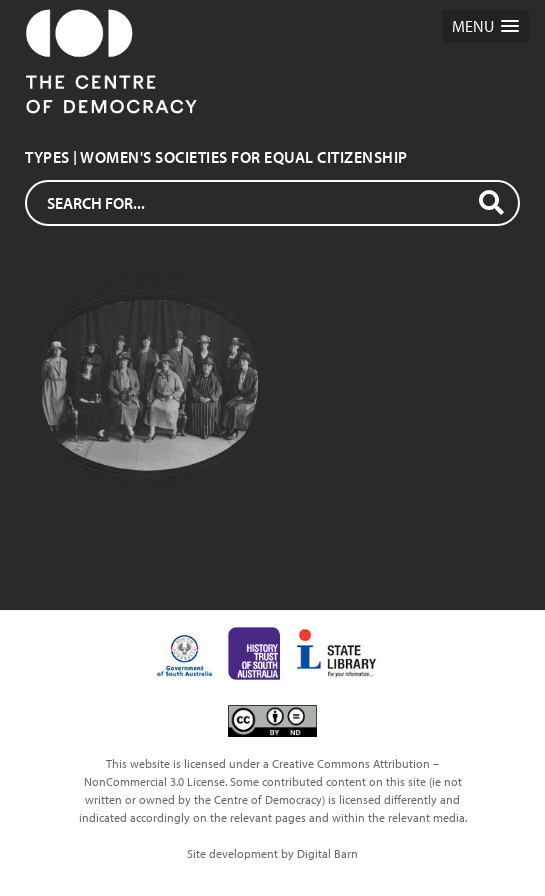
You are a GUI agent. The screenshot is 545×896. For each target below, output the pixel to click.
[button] (485, 26)
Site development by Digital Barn (272, 853)
